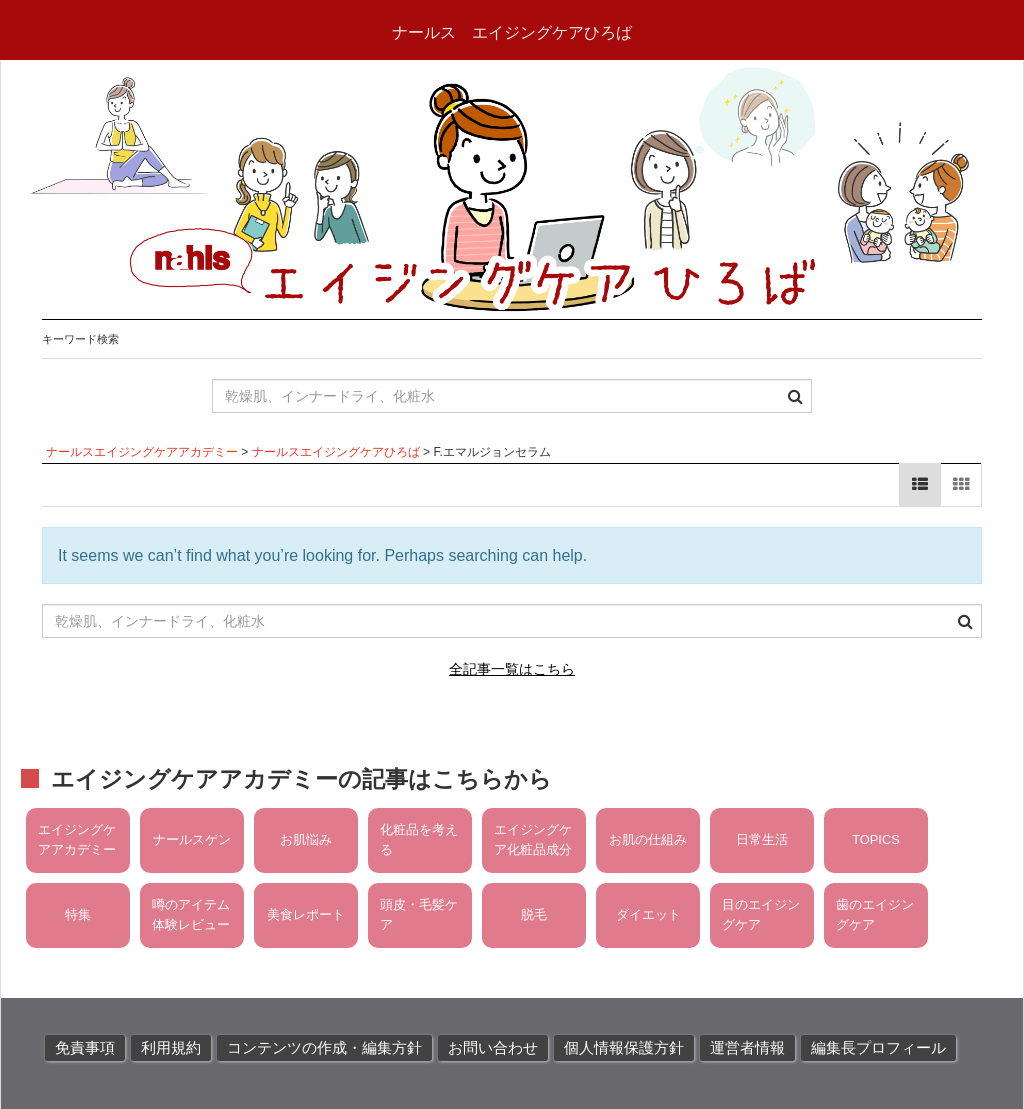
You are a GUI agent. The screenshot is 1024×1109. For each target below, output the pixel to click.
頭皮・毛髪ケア (419, 914)
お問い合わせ (493, 1048)
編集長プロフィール (878, 1048)
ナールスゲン (192, 839)
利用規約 (171, 1048)
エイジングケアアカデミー (77, 839)
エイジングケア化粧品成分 (533, 839)
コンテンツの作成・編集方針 (324, 1048)
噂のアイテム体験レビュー (191, 914)
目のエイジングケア (761, 914)
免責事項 (85, 1048)
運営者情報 (747, 1048)
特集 (78, 914)
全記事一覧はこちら (512, 669)
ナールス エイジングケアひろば (512, 32)
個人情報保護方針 (624, 1048)
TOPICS (875, 839)
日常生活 (762, 839)
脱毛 (534, 914)
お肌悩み (306, 839)
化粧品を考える (419, 839)
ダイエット (648, 914)
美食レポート (306, 914)
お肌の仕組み (648, 839)
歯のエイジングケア (875, 914)
